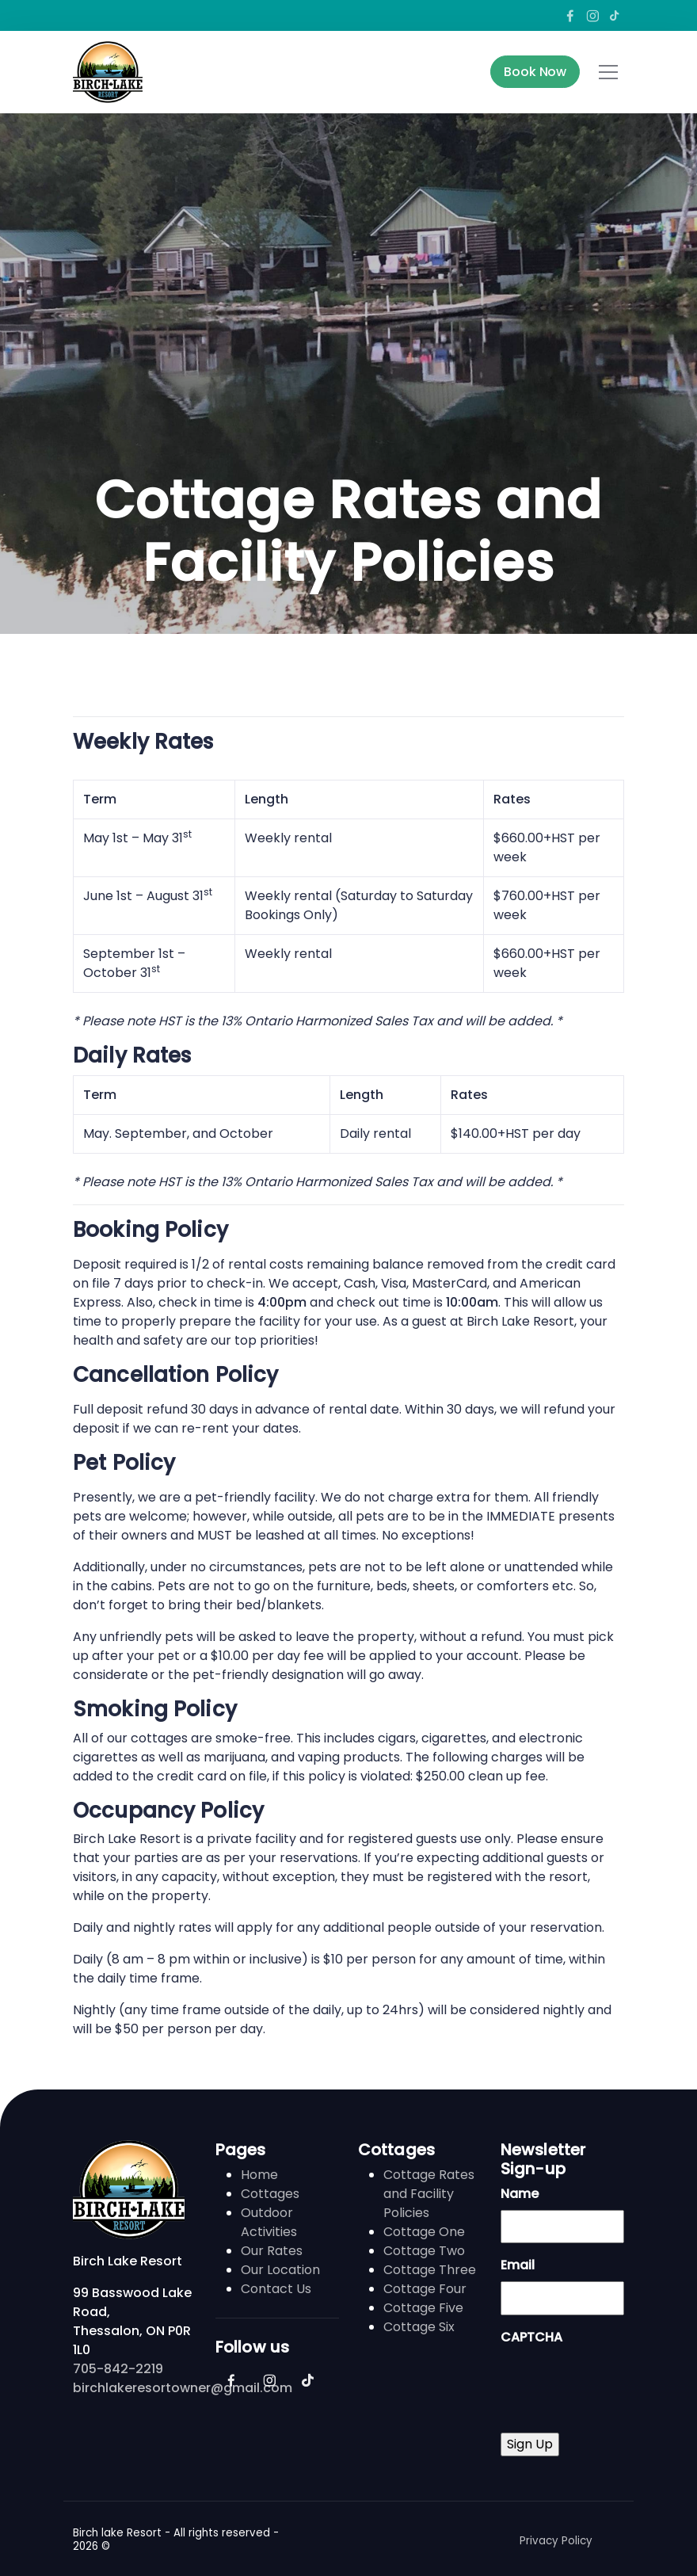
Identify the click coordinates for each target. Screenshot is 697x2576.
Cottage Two (424, 2251)
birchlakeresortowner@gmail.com (182, 2388)
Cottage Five (423, 2308)
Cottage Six (419, 2327)
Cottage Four (425, 2289)
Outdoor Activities (269, 2222)
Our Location (280, 2270)
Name (520, 2194)
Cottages (270, 2194)
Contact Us (276, 2289)
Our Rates (272, 2251)
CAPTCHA (531, 2337)
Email (518, 2265)
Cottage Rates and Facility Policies (428, 2194)
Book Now (535, 72)
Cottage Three (429, 2270)
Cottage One (424, 2232)
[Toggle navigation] (608, 72)
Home (259, 2175)
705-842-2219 (118, 2369)
